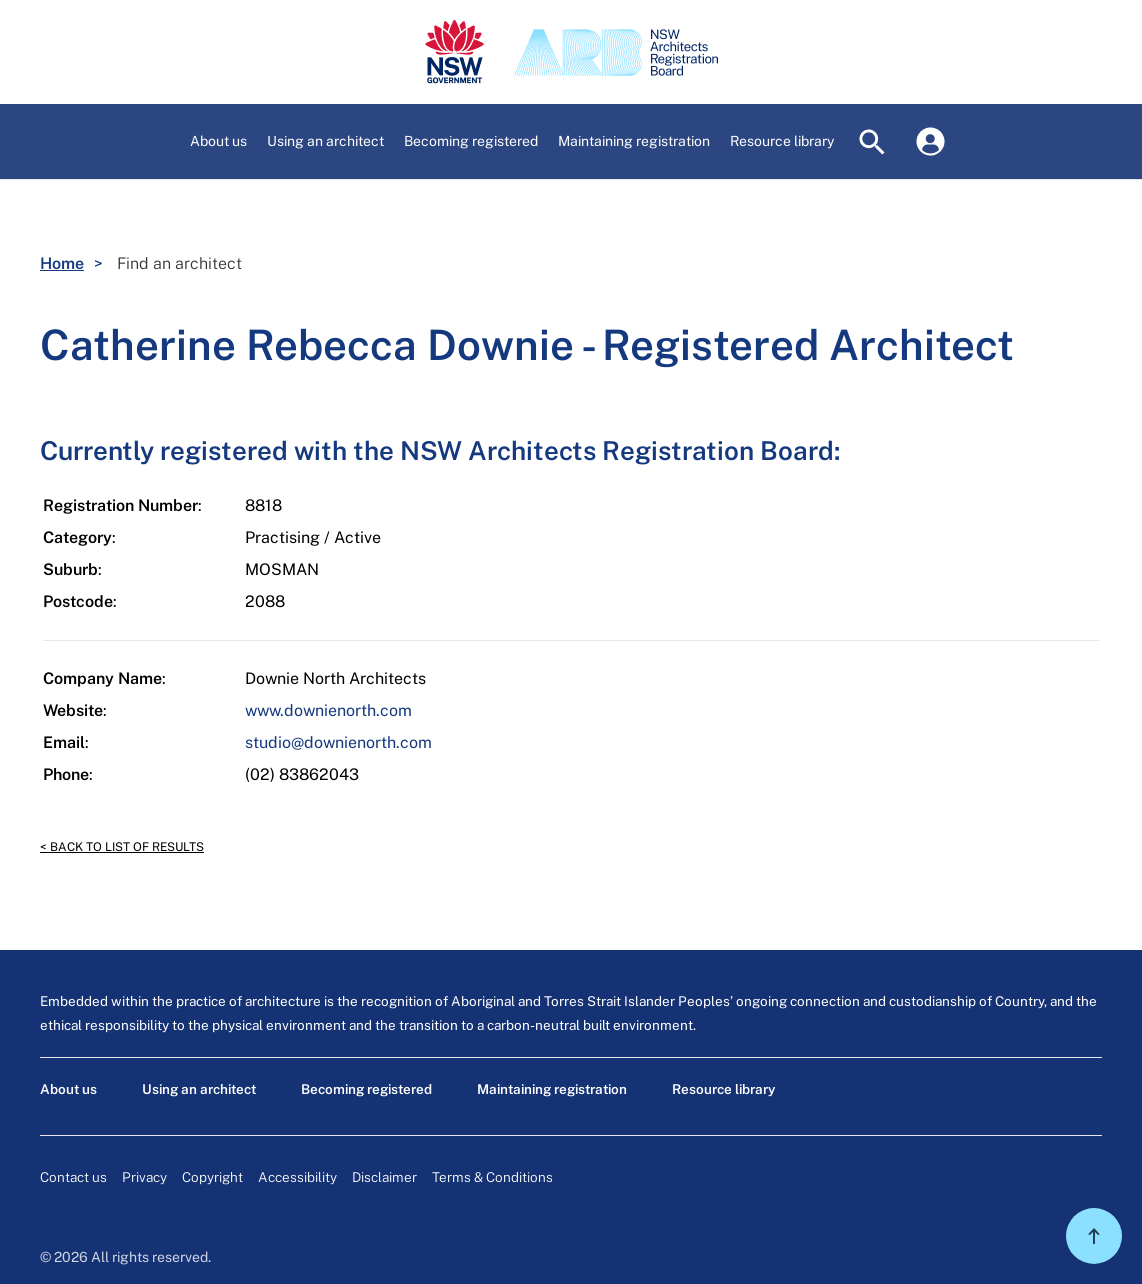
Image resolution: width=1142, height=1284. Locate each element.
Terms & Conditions (492, 1177)
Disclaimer (384, 1177)
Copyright (212, 1177)
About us (68, 1089)
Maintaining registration (552, 1089)
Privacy (144, 1177)
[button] (218, 141)
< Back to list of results (122, 847)
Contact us (73, 1177)
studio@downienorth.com (338, 742)
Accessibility (297, 1177)
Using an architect (199, 1089)
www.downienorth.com (328, 710)
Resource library (723, 1089)
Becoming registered (366, 1089)
